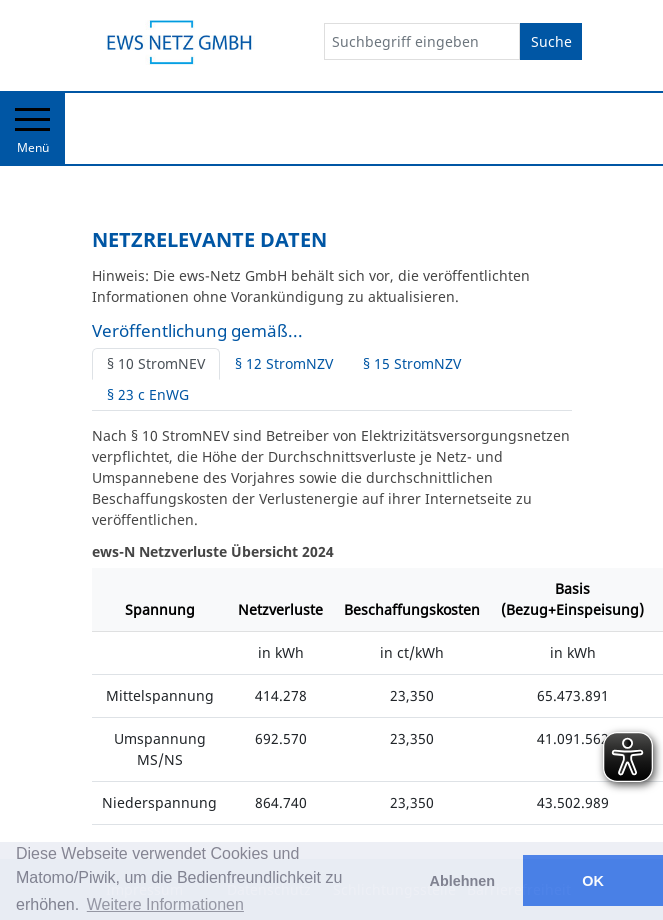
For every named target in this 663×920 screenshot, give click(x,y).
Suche (551, 41)
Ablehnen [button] (463, 881)
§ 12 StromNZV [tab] (284, 363)
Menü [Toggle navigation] (32, 132)
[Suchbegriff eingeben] (422, 41)
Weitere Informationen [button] (165, 904)
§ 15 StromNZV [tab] (412, 363)
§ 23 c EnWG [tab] (148, 394)
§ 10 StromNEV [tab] (156, 363)
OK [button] (593, 881)
